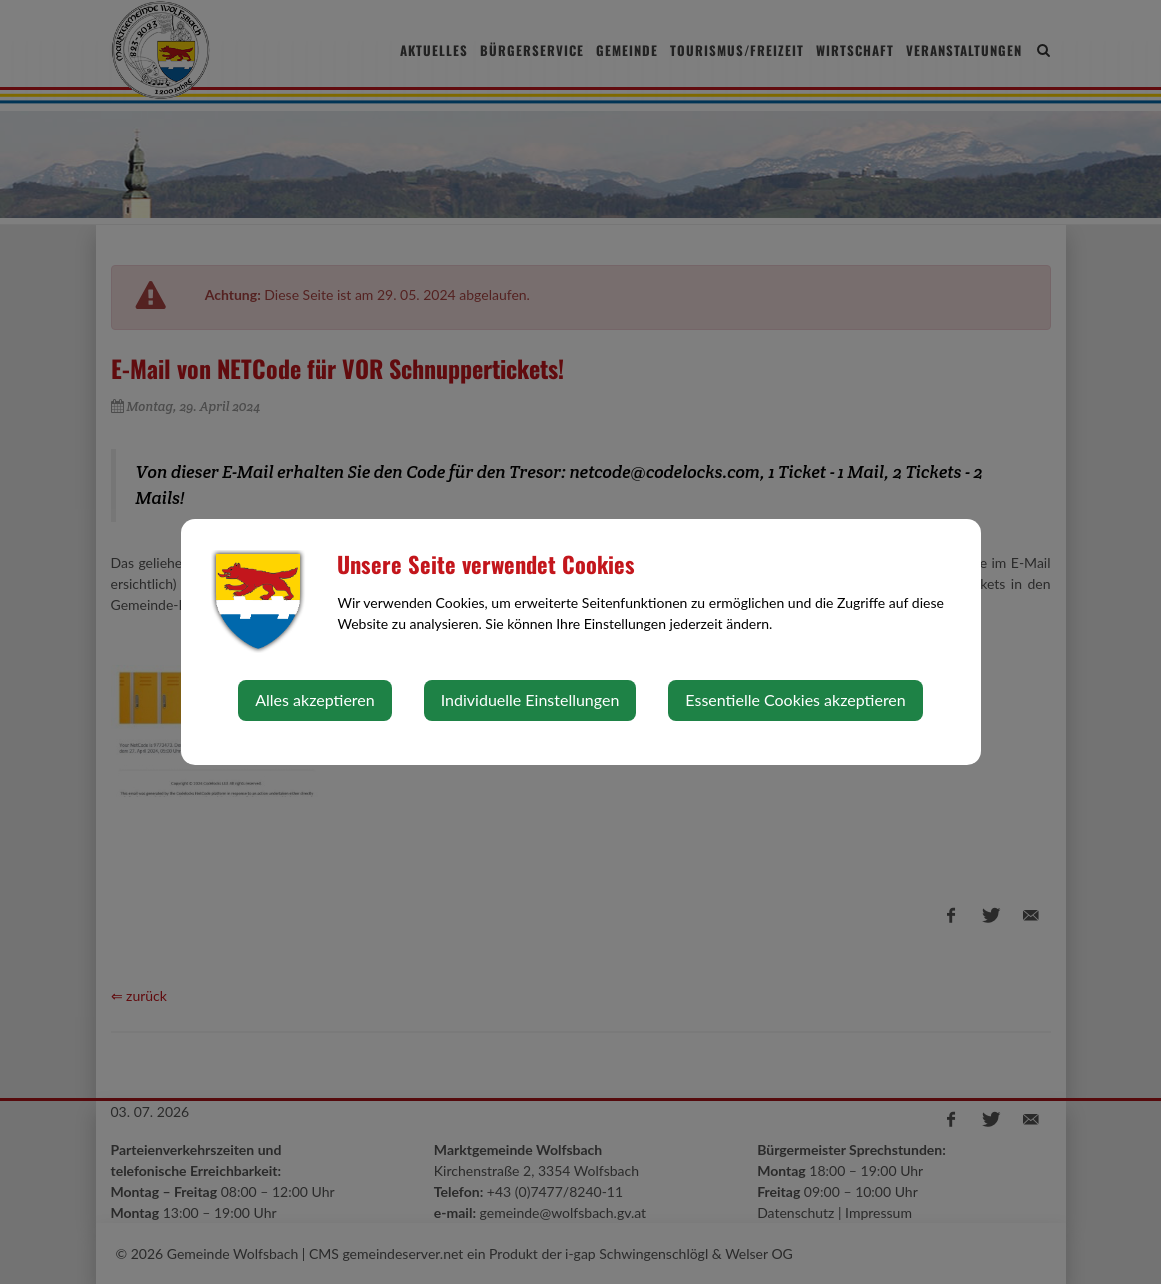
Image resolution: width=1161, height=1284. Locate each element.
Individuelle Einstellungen (530, 699)
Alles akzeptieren (314, 699)
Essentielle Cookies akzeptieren (795, 699)
